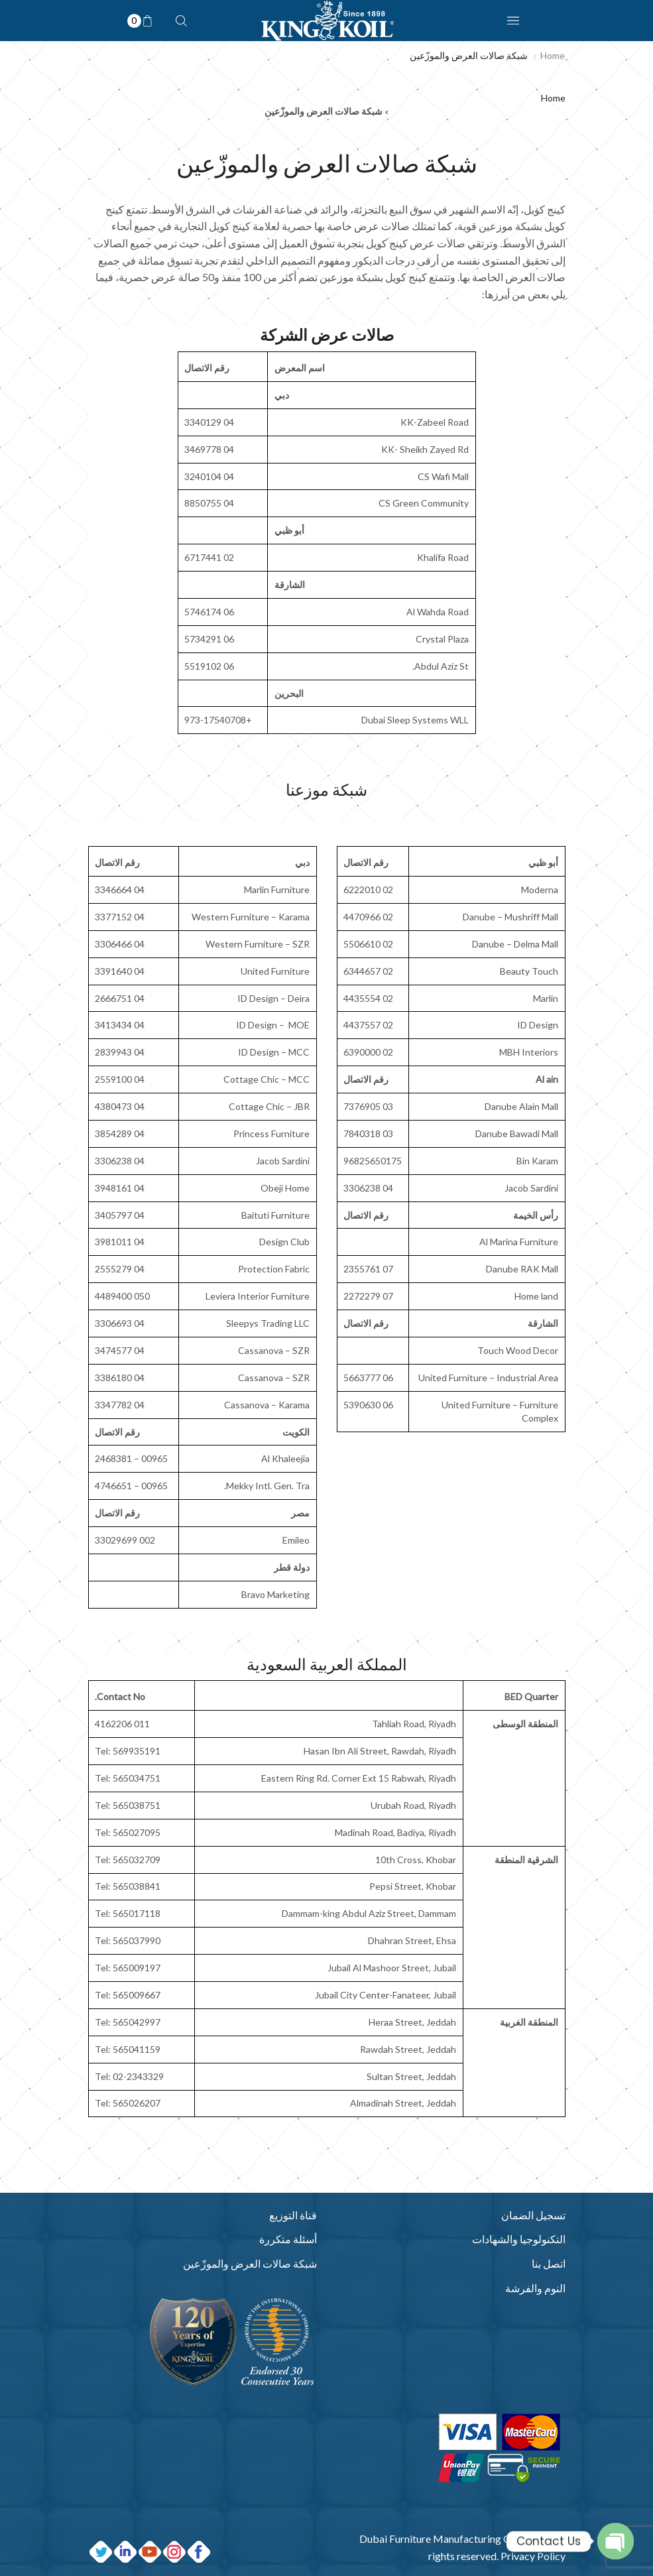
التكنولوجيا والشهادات (518, 2239)
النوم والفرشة (535, 2288)
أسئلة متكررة (288, 2239)
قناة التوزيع (293, 2215)
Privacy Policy (533, 2555)
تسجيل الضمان (533, 2215)
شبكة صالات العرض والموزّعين (250, 2263)
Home (552, 55)
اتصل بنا (548, 2263)
